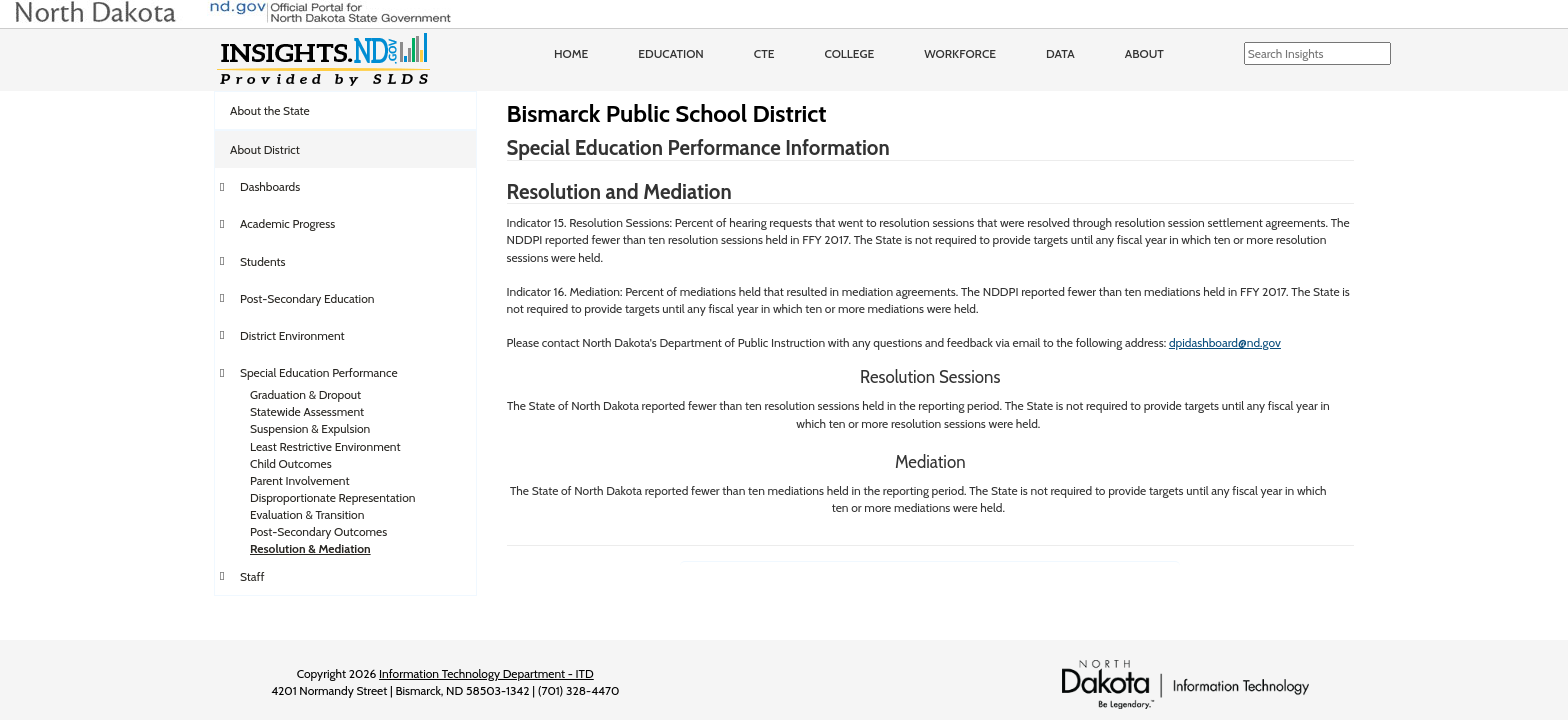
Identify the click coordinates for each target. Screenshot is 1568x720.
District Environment (292, 335)
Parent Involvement (300, 480)
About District (265, 149)
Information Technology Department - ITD (486, 673)
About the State (270, 110)
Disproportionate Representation (332, 497)
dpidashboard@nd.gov (1225, 342)
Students (263, 261)
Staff (252, 576)
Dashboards (270, 186)
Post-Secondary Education (307, 298)
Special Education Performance (319, 372)
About (1144, 53)
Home (571, 53)
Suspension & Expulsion (310, 428)
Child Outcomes (291, 463)
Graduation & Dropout (305, 394)
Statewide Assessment (307, 411)
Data (1060, 53)
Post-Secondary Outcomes (318, 531)
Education (671, 53)
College (849, 53)
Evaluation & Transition (307, 514)
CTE (764, 53)
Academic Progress (287, 223)
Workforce (960, 53)
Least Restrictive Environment (325, 446)
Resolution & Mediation (310, 548)
